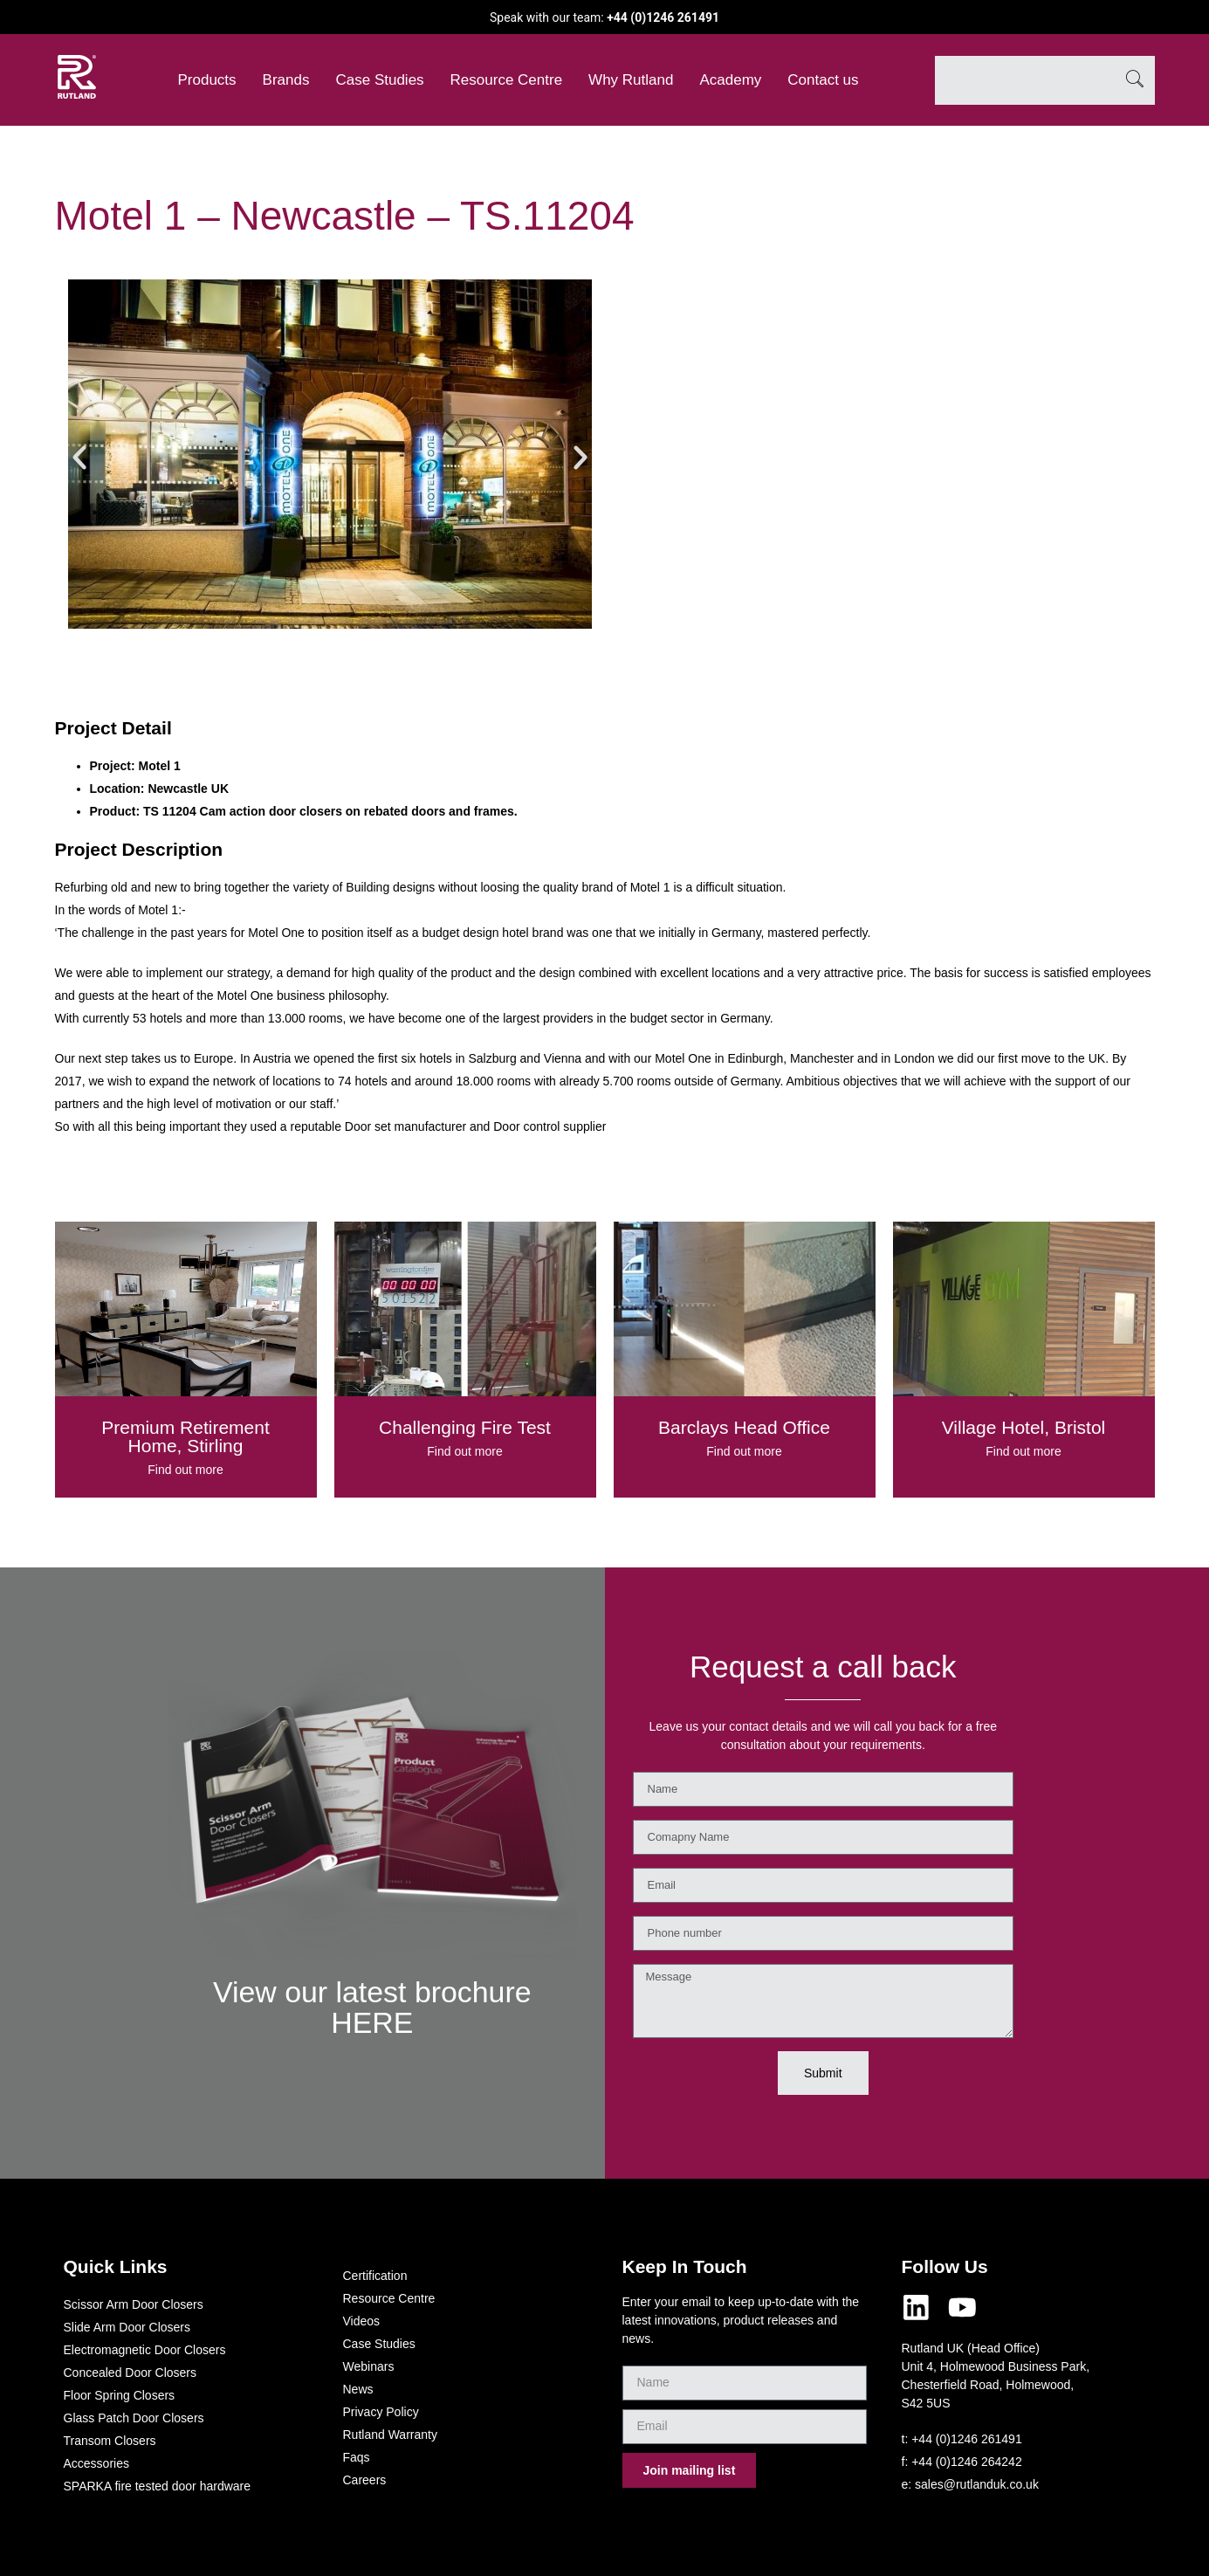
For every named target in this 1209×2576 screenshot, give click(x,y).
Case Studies (379, 80)
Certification (375, 2276)
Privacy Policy (381, 2412)
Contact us (822, 80)
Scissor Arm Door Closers (133, 2304)
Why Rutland (630, 80)
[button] (79, 457)
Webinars (369, 2366)
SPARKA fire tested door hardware (157, 2486)
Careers (365, 2480)
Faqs (356, 2457)
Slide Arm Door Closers (127, 2327)
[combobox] (1025, 80)
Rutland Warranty (390, 2435)
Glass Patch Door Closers (134, 2418)
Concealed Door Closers (130, 2373)
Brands (286, 80)
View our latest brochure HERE (372, 2006)
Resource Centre (506, 80)
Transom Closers (110, 2441)
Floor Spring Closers (119, 2395)
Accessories (96, 2463)
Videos (362, 2321)
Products (207, 80)
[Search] (1135, 80)
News (358, 2389)
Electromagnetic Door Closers (145, 2350)
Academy (730, 80)
